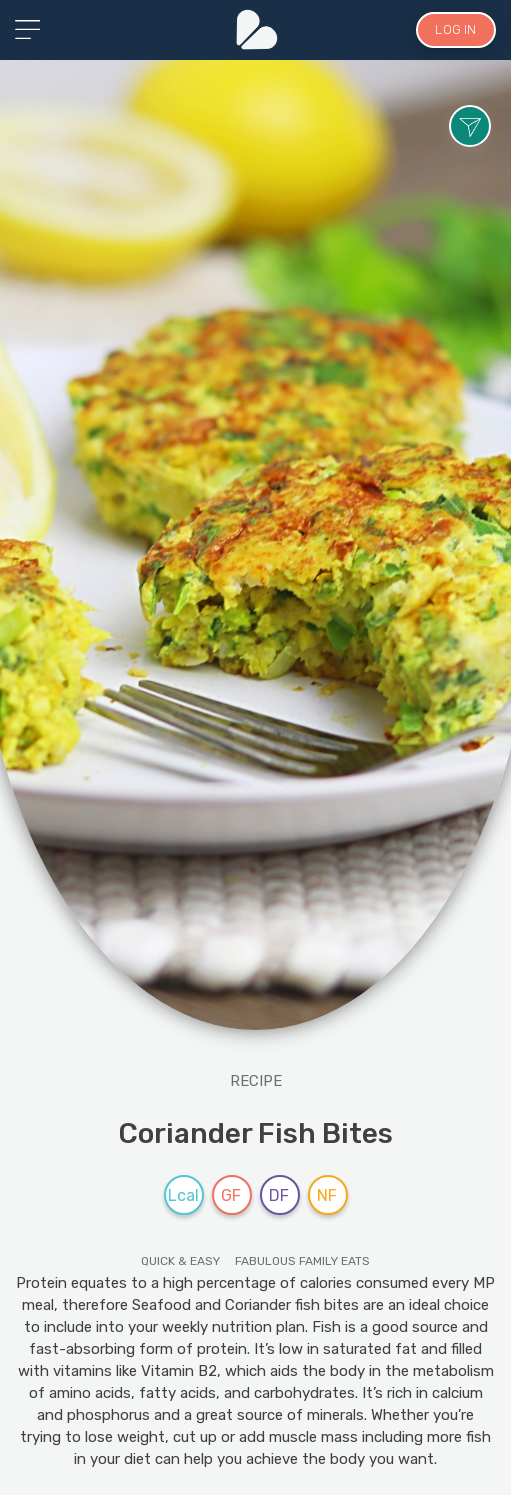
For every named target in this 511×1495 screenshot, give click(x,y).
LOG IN (455, 29)
